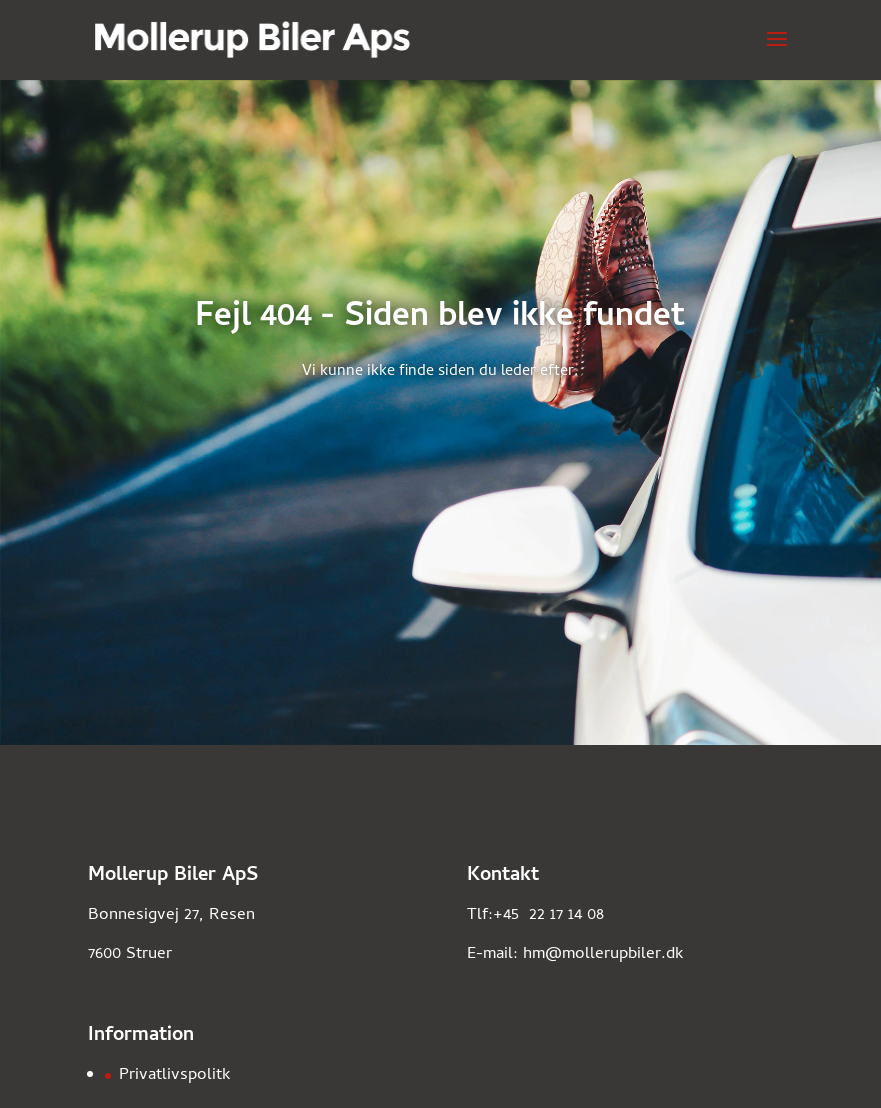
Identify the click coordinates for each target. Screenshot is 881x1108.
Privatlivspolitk (175, 1076)
